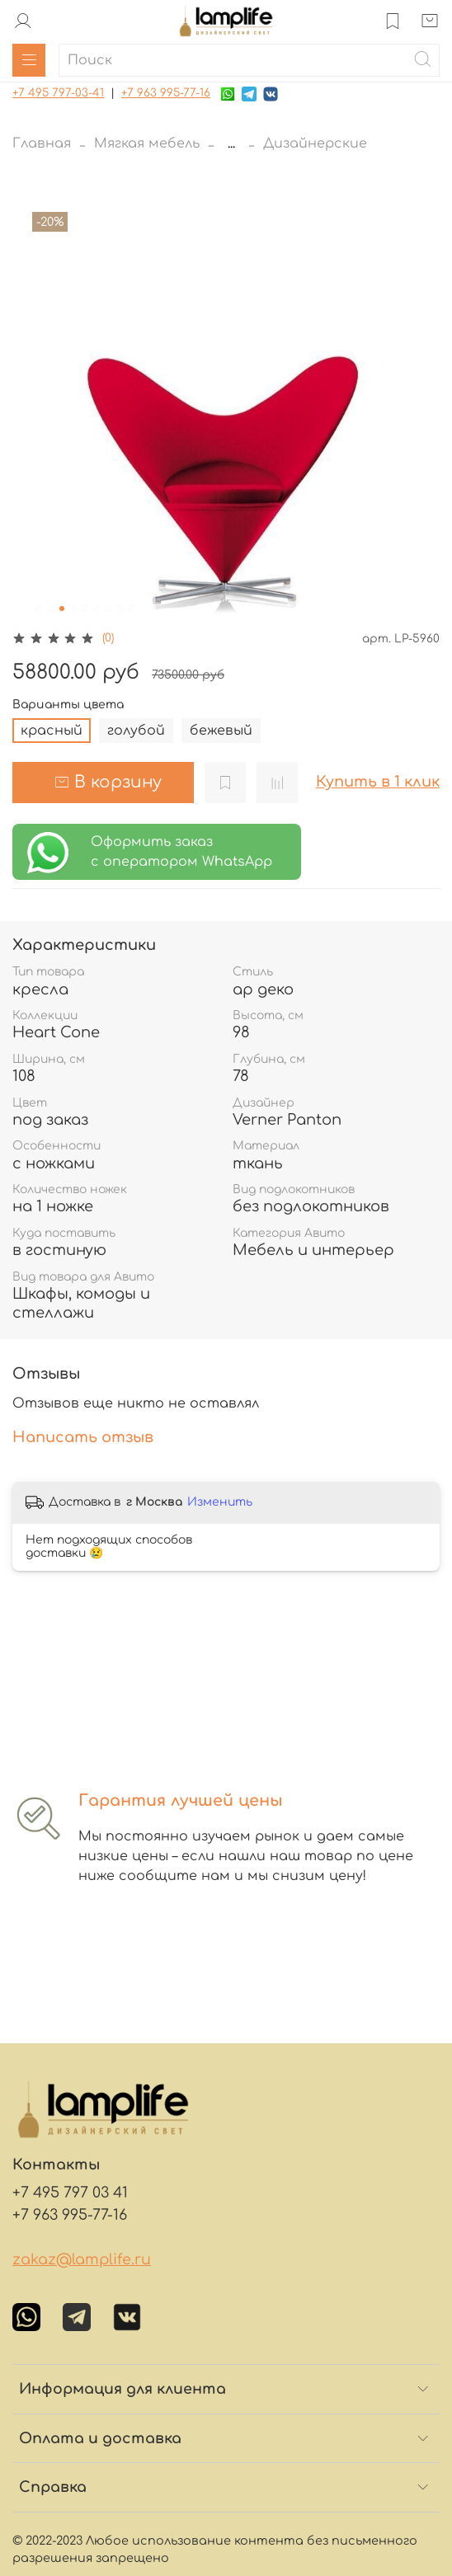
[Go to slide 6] (96, 608)
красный (51, 730)
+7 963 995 (150, 93)
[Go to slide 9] (131, 608)
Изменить (219, 1502)
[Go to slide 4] (73, 608)
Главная (41, 143)
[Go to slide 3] (61, 608)
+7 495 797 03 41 (70, 2192)
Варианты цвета (68, 704)
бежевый (221, 730)
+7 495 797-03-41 (58, 93)
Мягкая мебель (147, 143)
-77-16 (195, 93)
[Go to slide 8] (119, 608)
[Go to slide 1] (38, 608)
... (231, 143)
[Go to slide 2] (50, 608)
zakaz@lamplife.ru (81, 2259)
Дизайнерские (315, 143)
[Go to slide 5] (84, 608)
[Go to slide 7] (108, 608)
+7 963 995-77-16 (69, 2215)
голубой (136, 730)
